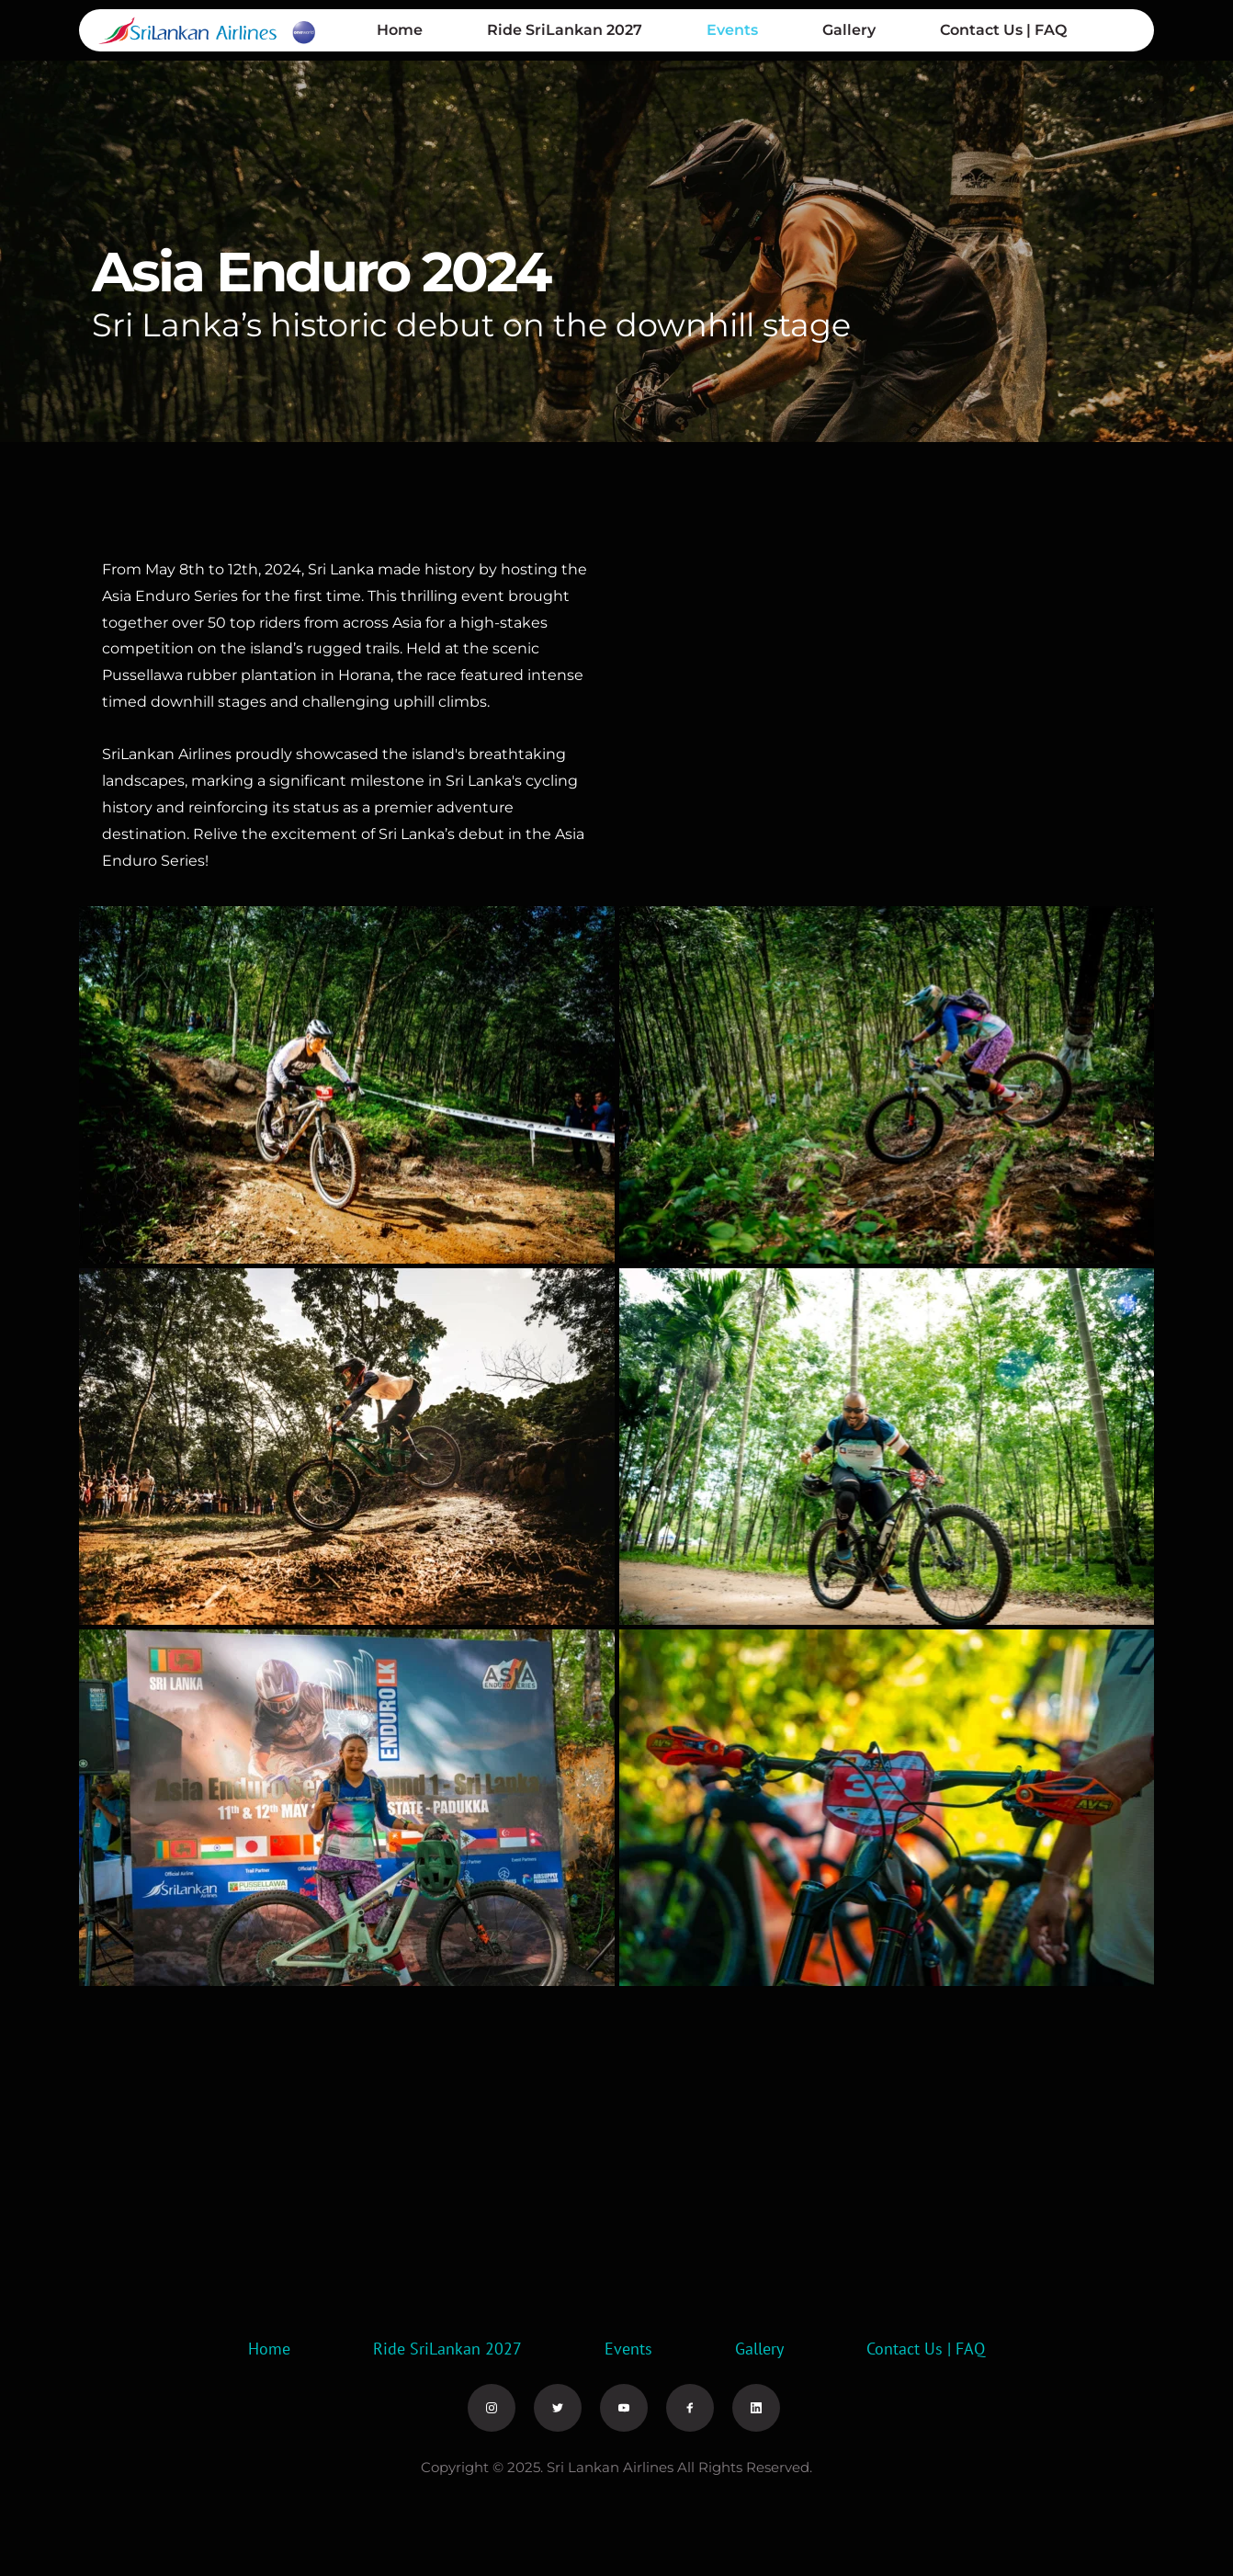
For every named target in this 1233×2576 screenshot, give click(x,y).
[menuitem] (399, 30)
